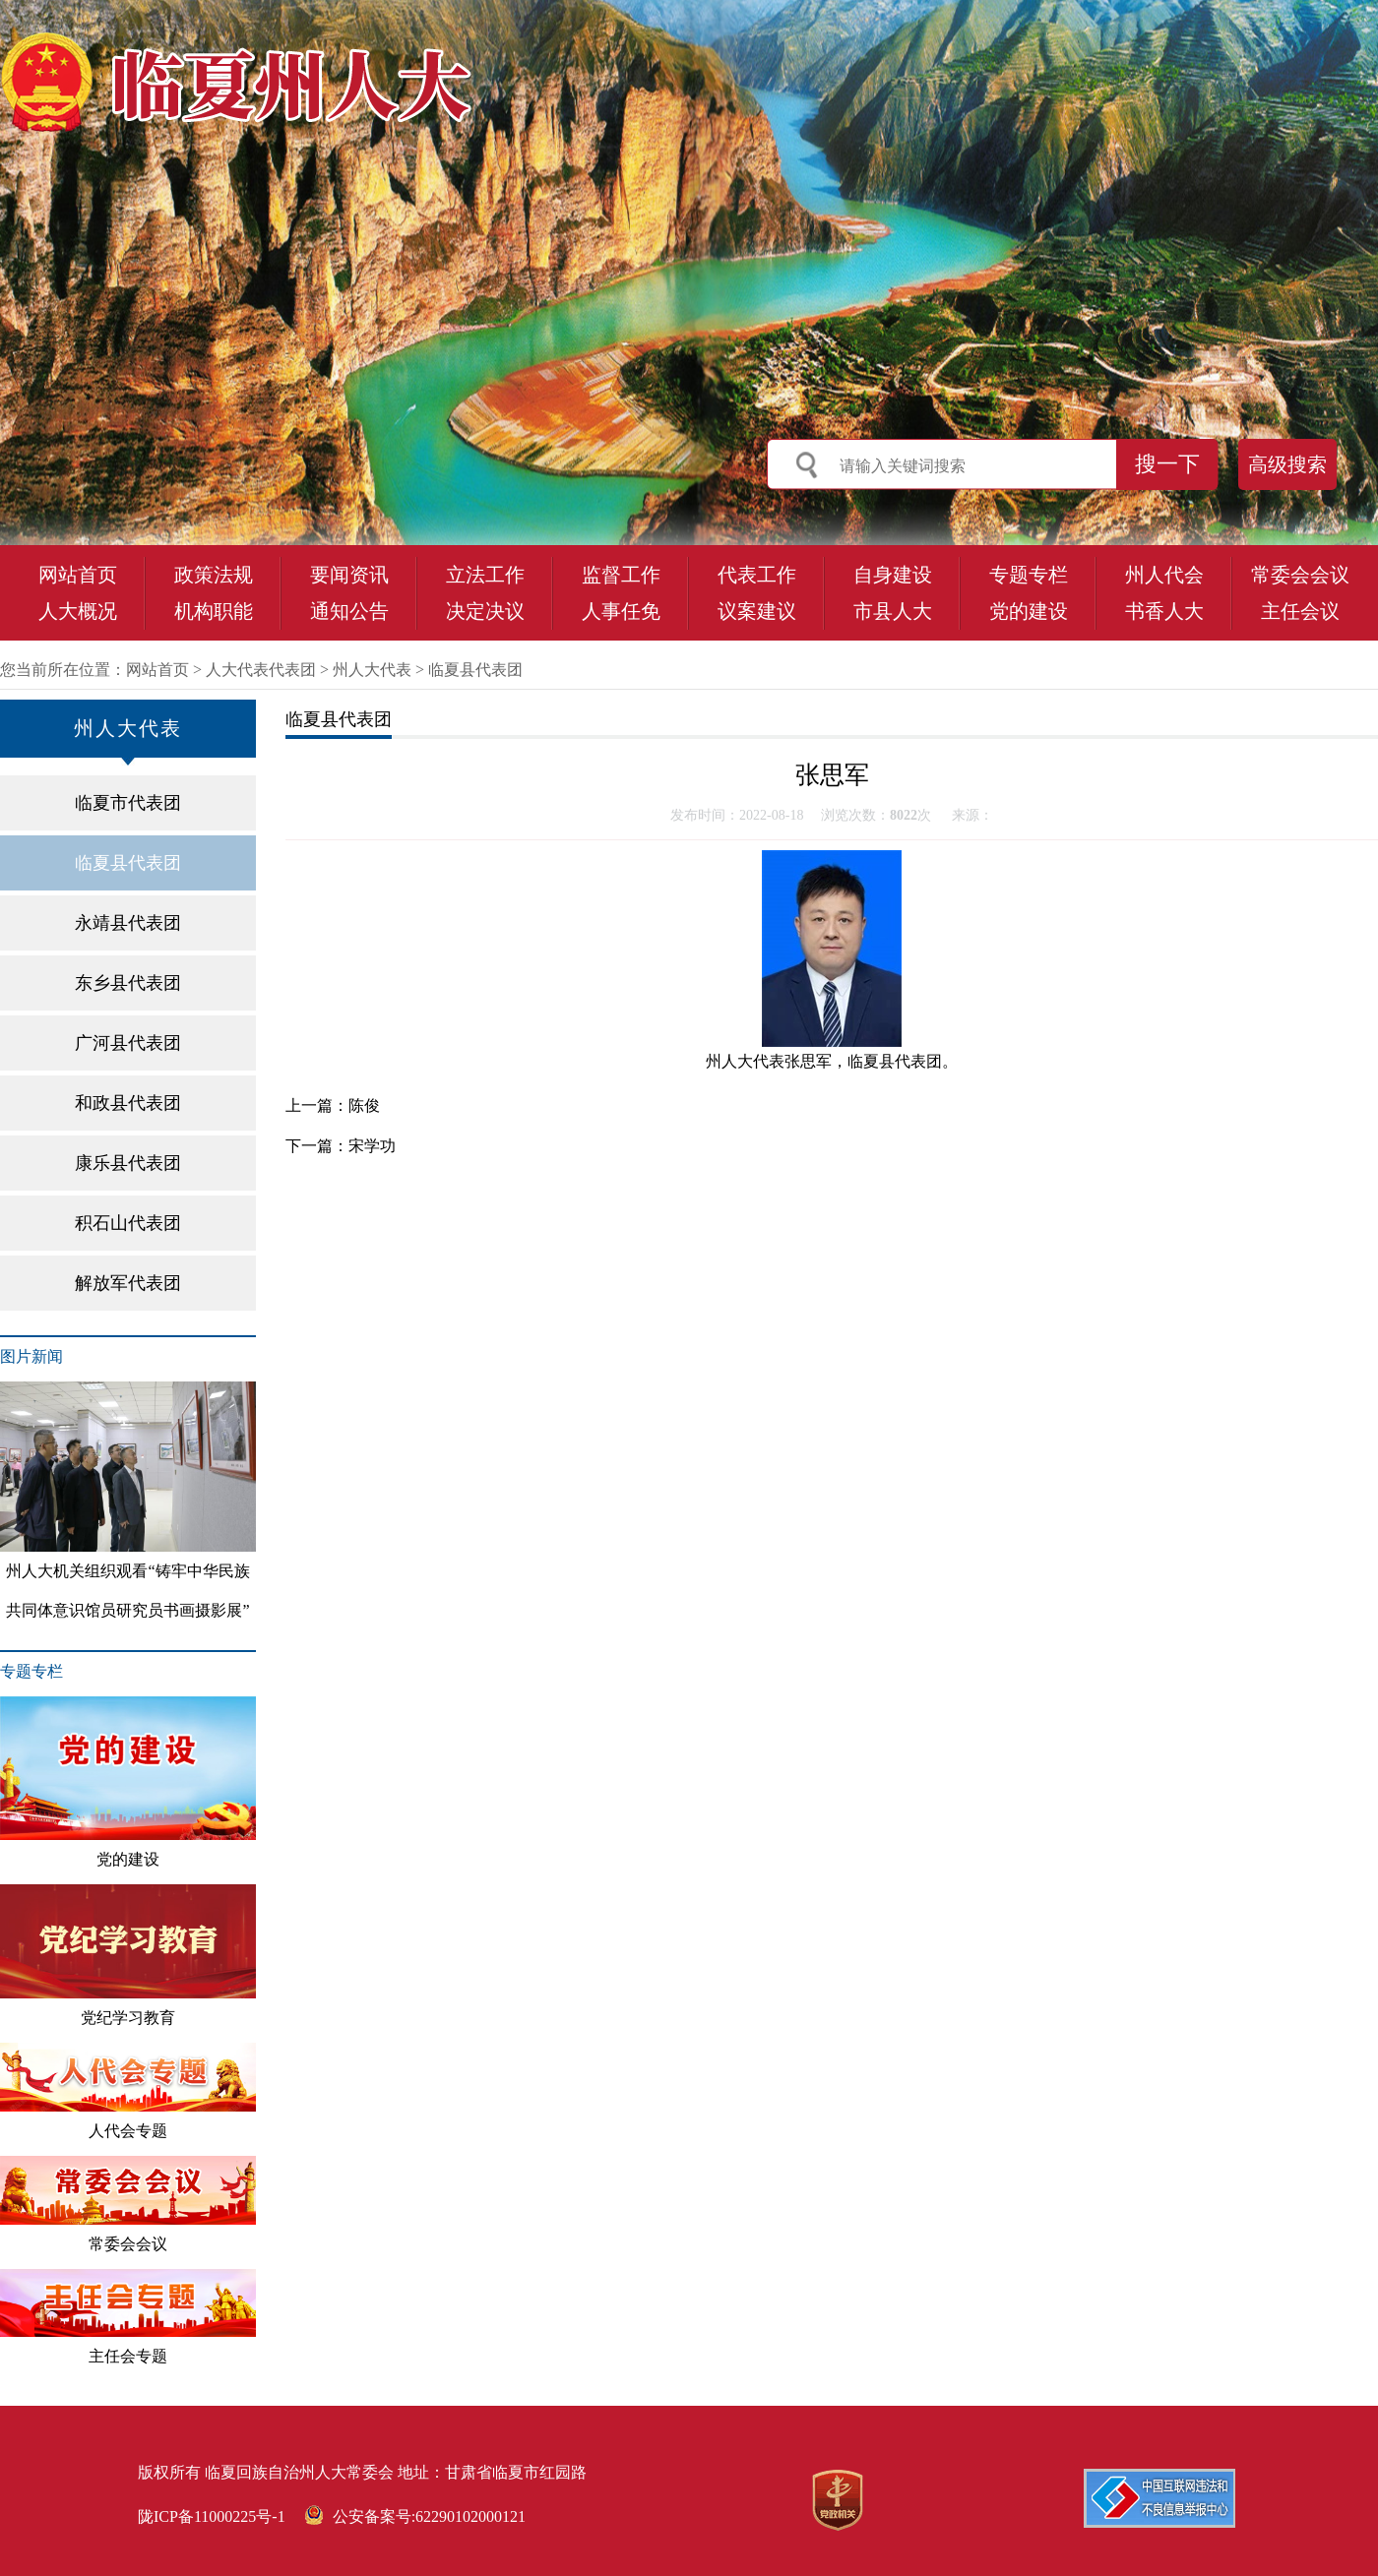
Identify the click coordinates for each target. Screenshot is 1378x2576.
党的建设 (1028, 611)
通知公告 (349, 611)
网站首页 (77, 574)
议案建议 (757, 611)
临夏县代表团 (475, 669)
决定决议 (485, 611)
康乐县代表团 (128, 1163)
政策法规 (213, 574)
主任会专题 (128, 2317)
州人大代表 (372, 669)
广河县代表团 (128, 1043)
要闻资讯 (349, 574)
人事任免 (621, 611)
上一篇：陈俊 (332, 1105)
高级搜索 (1287, 464)
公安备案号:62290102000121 (415, 2516)
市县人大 (892, 611)
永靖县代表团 (128, 923)
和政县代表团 (128, 1103)
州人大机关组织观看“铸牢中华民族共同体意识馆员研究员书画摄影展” (128, 1500)
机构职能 (213, 611)
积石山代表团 (128, 1223)
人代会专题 (128, 2091)
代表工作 (757, 574)
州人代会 (1164, 574)
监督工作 (621, 574)
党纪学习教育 (128, 1955)
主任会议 (1300, 611)
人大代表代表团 (261, 669)
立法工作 (485, 574)
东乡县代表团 (128, 983)
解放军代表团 (128, 1283)
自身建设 (892, 574)
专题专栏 (1028, 574)
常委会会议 (1300, 574)
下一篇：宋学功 (340, 1145)
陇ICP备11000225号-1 (211, 2516)
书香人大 (1164, 611)
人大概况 (77, 611)
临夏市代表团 (128, 803)
